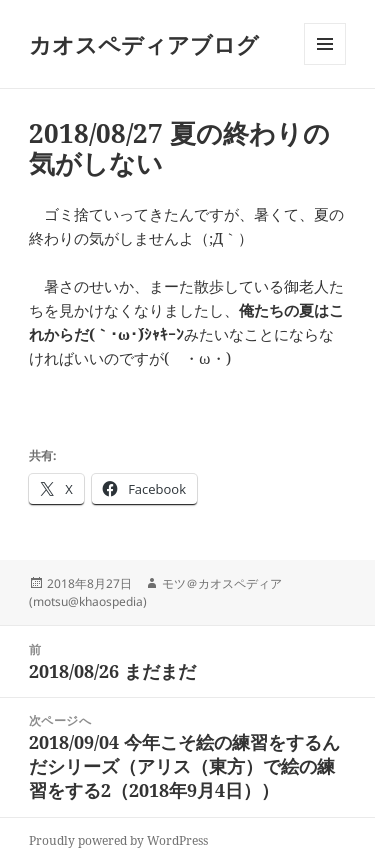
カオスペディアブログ (144, 44)
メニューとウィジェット (325, 64)
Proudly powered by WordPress (118, 840)
